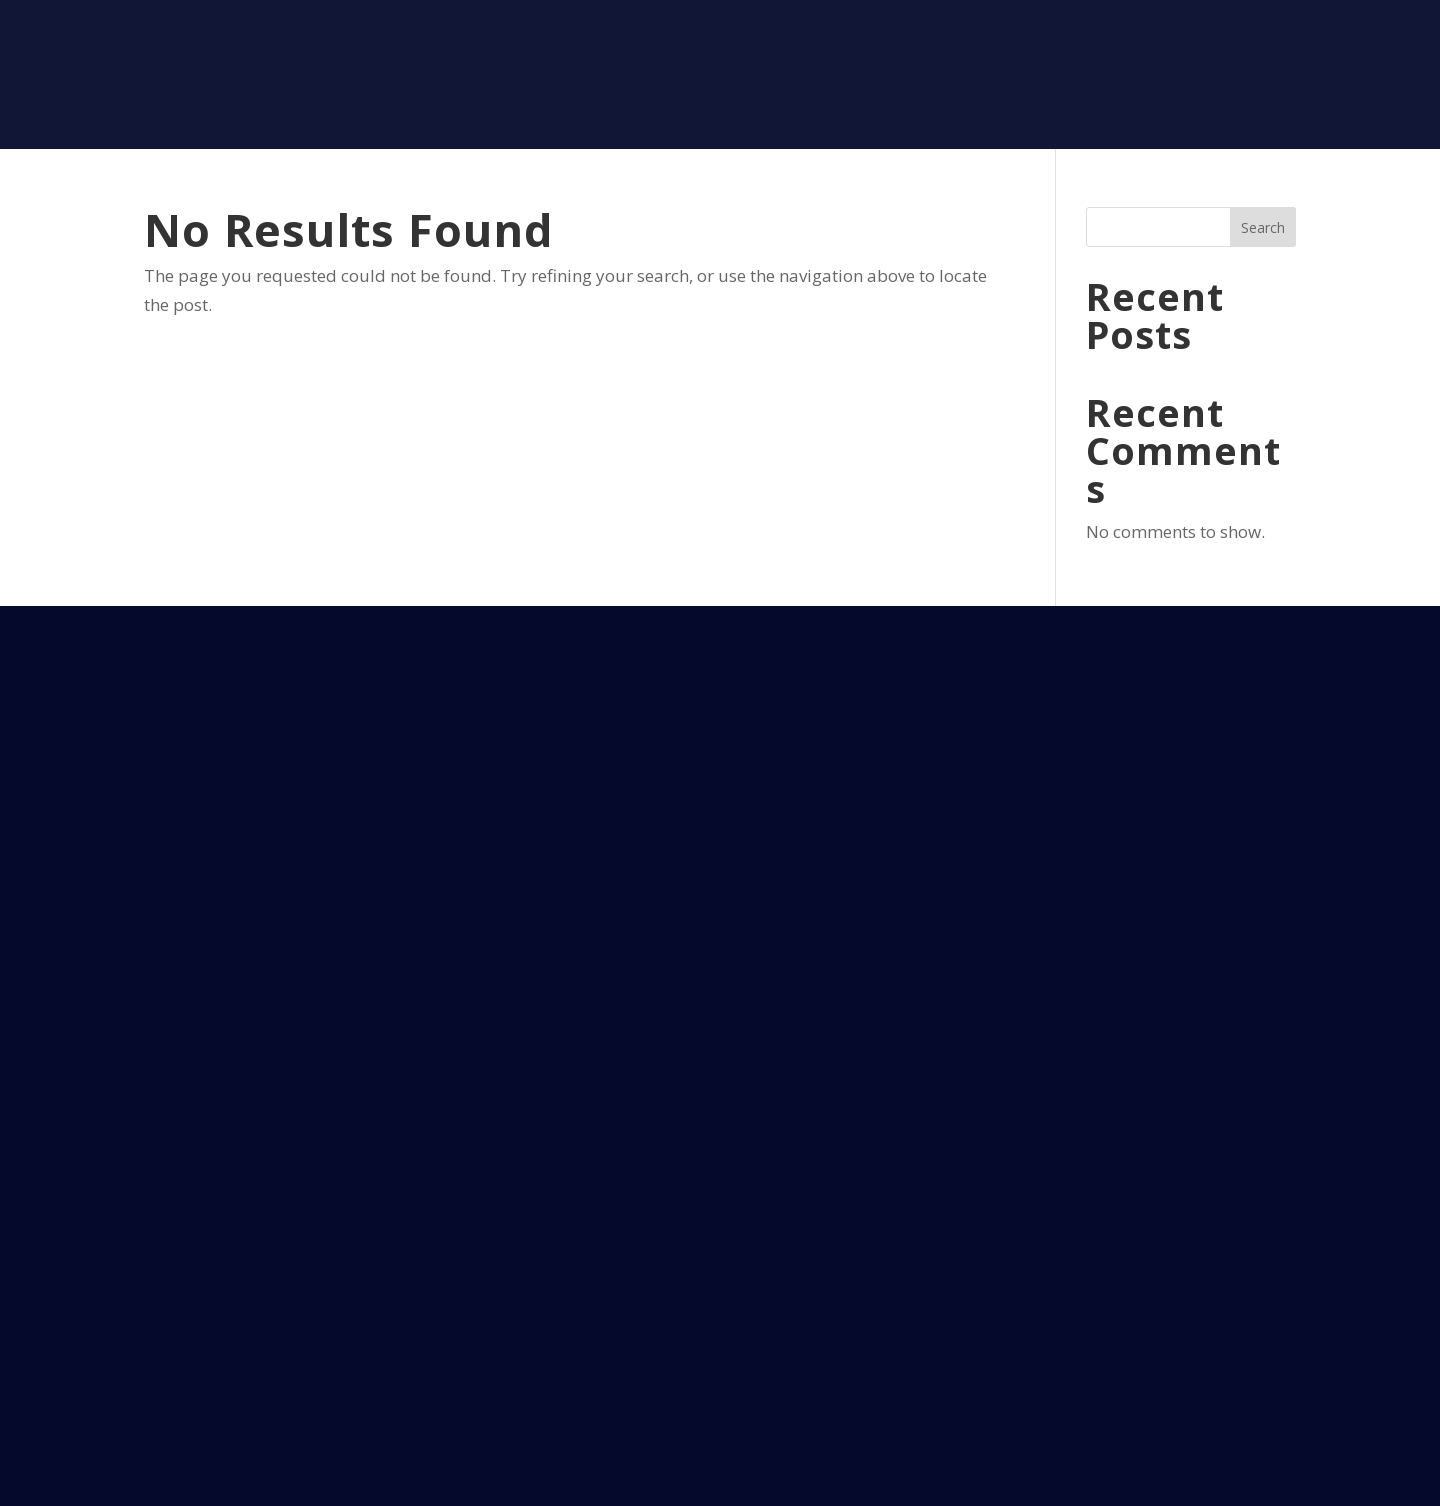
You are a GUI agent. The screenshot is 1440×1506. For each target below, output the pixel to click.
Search (1263, 227)
